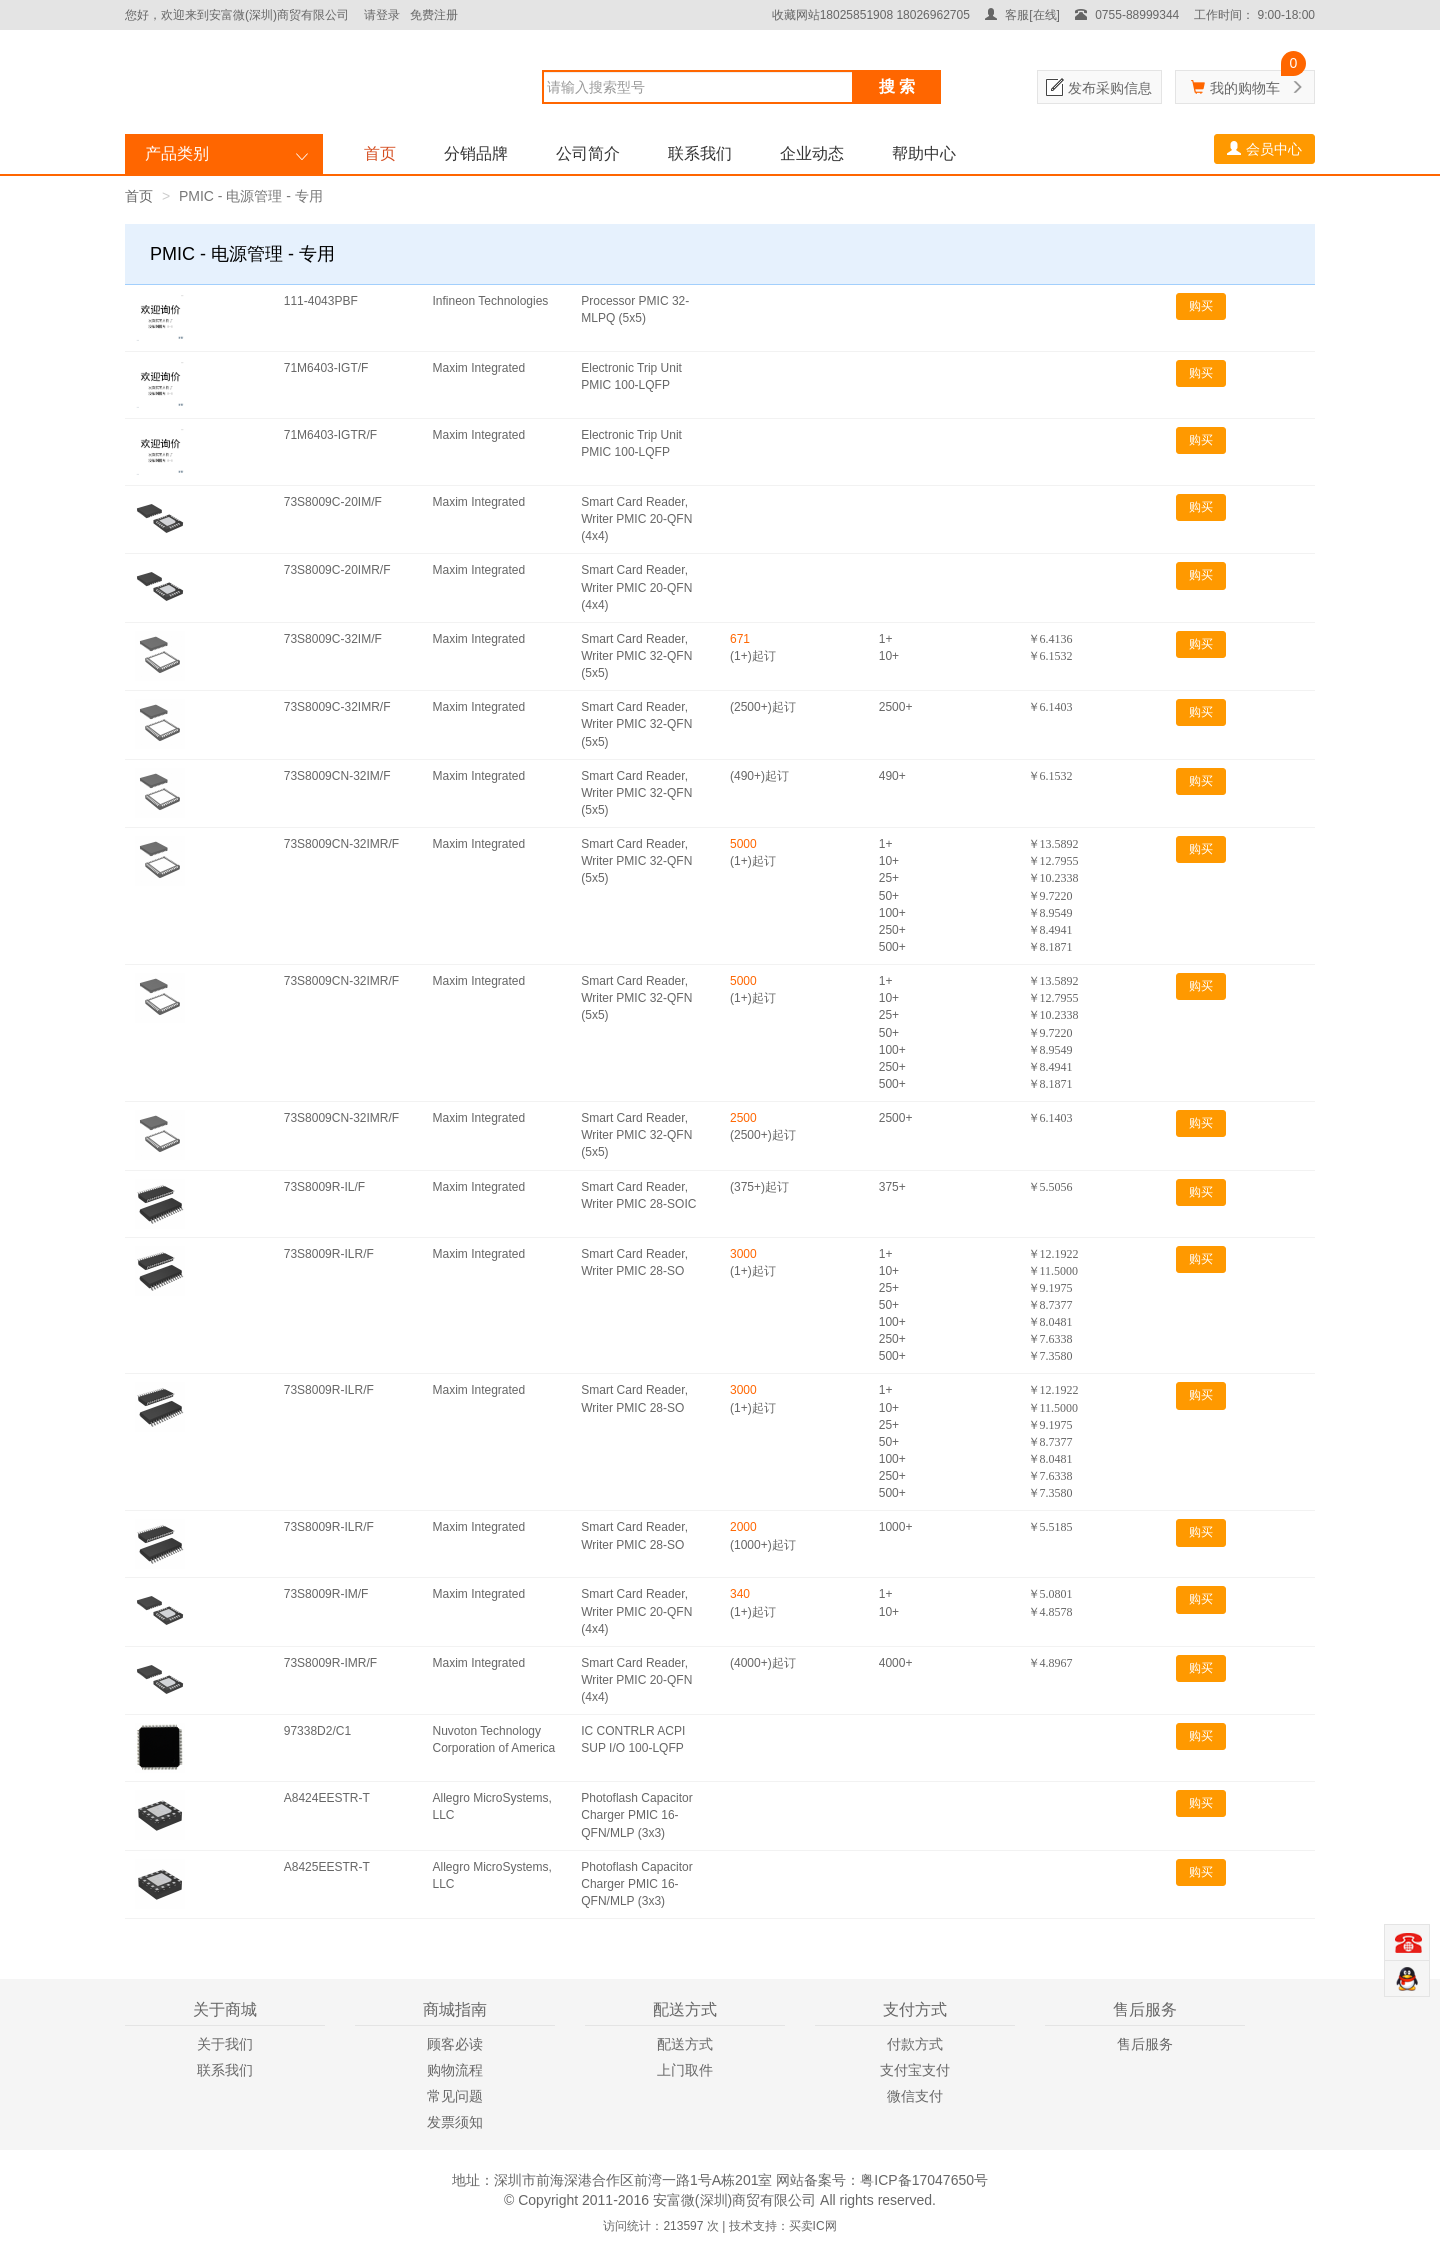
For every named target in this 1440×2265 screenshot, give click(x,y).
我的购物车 (1245, 88)
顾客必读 (455, 2044)
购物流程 (455, 2070)
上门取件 (685, 2070)
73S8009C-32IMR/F (337, 707)
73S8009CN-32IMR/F (341, 844)
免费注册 (434, 15)
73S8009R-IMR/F (330, 1663)
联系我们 (700, 153)
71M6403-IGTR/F (330, 435)
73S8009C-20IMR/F (337, 570)
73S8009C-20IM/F (333, 502)
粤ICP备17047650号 (924, 2180)
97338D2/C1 (317, 1731)
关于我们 (225, 2044)
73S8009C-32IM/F (333, 639)
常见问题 (455, 2096)
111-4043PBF (321, 301)
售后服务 (1145, 2044)
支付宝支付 (915, 2070)
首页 (380, 153)
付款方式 (915, 2044)
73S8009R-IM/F (326, 1594)
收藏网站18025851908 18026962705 (871, 15)
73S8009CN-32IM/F (337, 776)
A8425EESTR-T (327, 1867)
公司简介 (588, 153)
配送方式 (685, 2044)
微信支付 (915, 2096)
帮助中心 (924, 153)
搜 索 (897, 86)
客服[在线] (1022, 15)
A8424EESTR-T (327, 1798)
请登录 (382, 15)
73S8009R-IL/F (324, 1187)
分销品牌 (476, 153)
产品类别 (177, 153)
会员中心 (1264, 149)
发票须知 (455, 2122)
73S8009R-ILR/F (329, 1254)
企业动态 (812, 153)
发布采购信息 (1110, 88)
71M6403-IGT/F (326, 368)
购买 (1201, 306)
